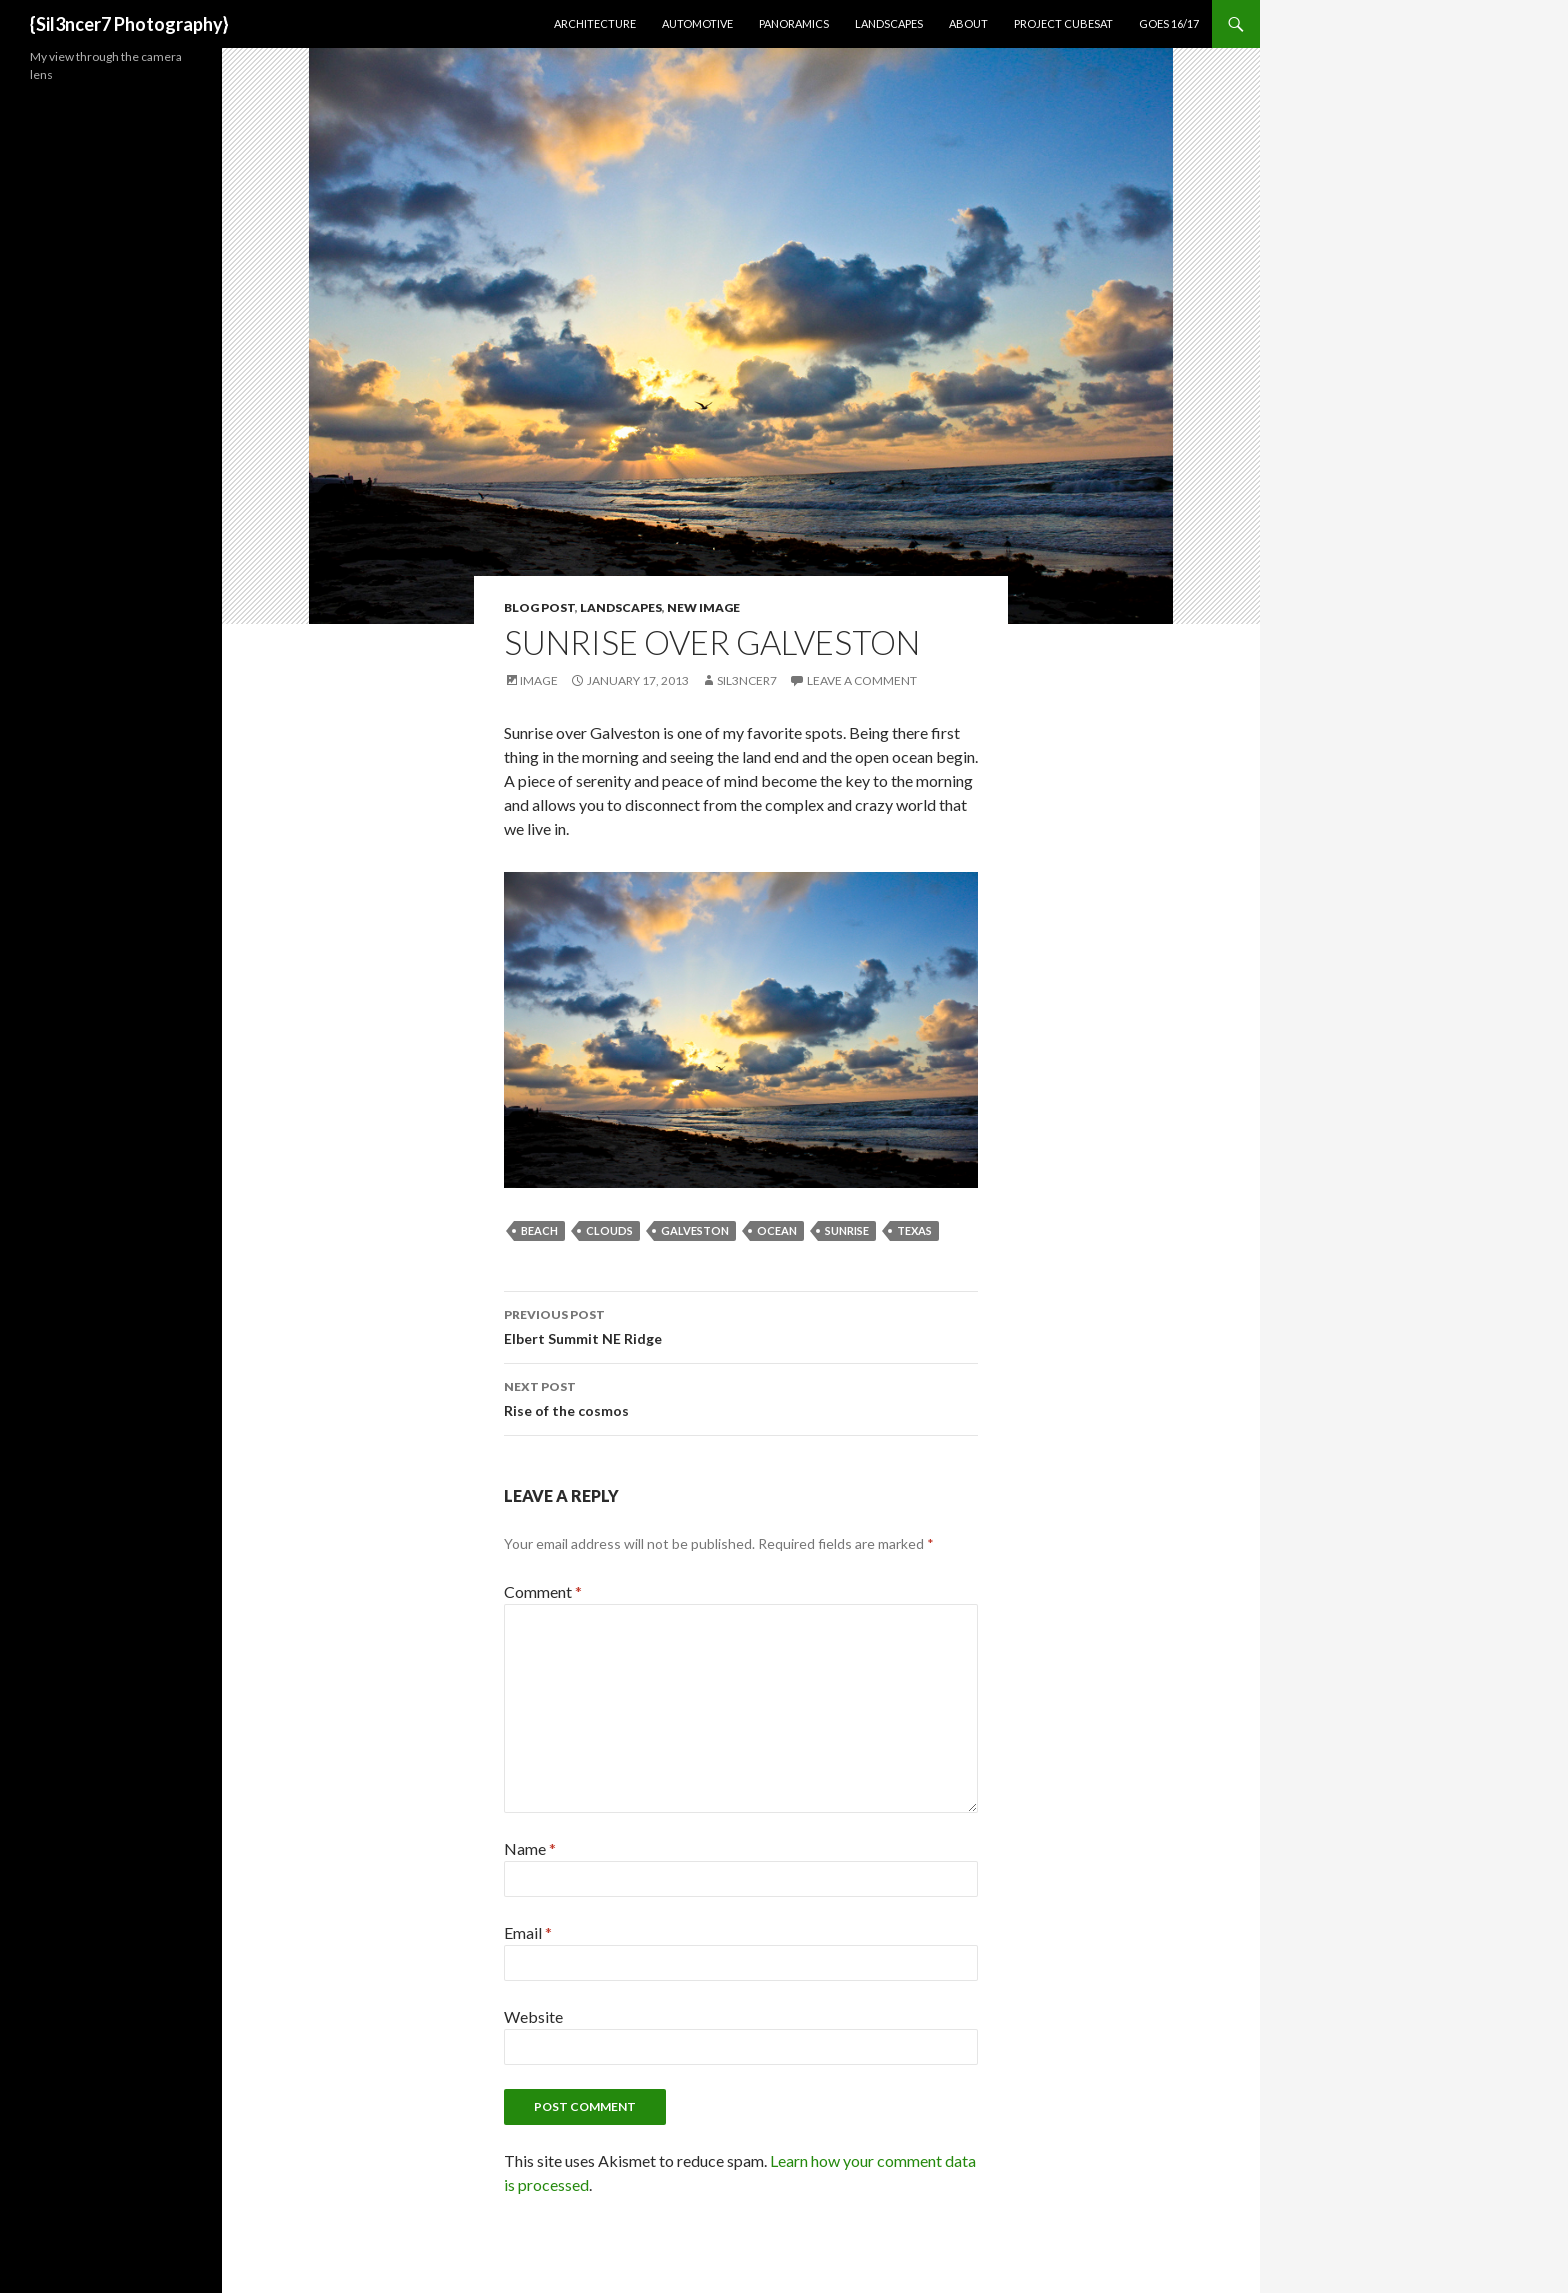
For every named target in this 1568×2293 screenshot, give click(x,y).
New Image (703, 607)
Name (530, 1848)
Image (539, 680)
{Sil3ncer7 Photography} (129, 24)
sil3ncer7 (747, 680)
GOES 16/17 (1169, 23)
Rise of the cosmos (741, 1397)
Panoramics (794, 23)
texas (914, 1230)
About (968, 23)
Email (528, 1932)
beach (539, 1230)
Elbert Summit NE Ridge (741, 1325)
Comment (543, 1591)
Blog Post (539, 607)
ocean (777, 1230)
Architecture (595, 23)
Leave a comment (862, 680)
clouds (609, 1230)
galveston (695, 1230)
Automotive (697, 23)
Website (533, 2016)
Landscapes (889, 23)
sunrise (847, 1230)
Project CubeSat (1063, 23)
